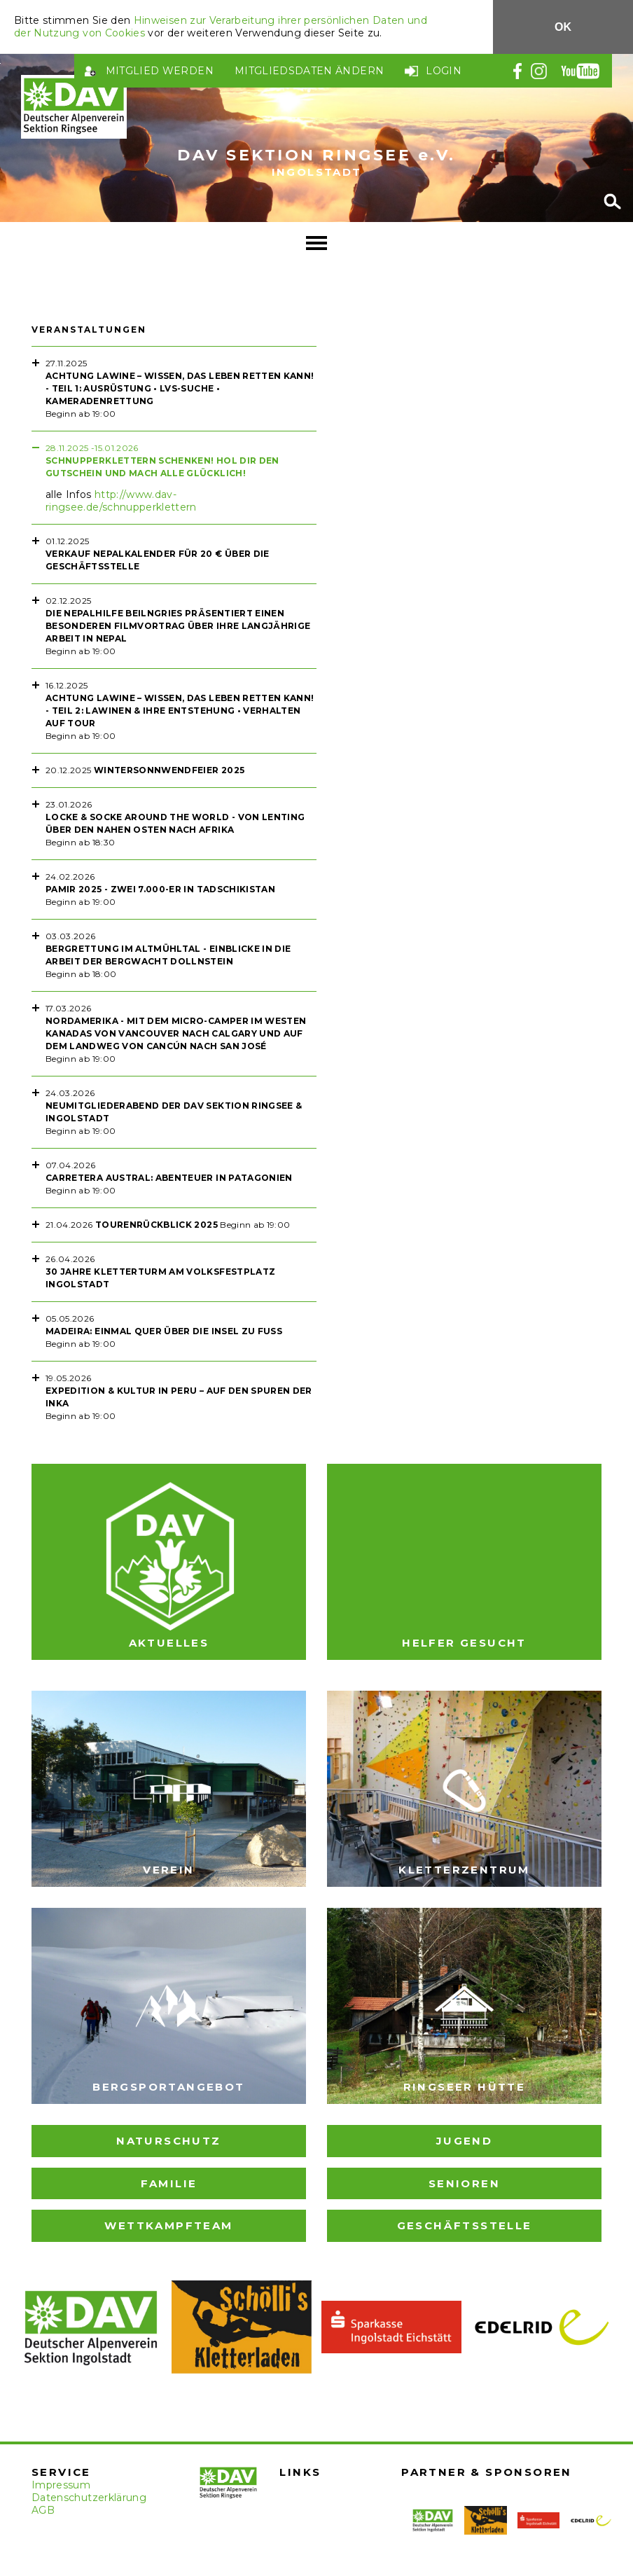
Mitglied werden (160, 70)
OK (563, 27)
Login (443, 70)
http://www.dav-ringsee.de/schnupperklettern (121, 500)
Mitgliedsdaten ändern (309, 70)
